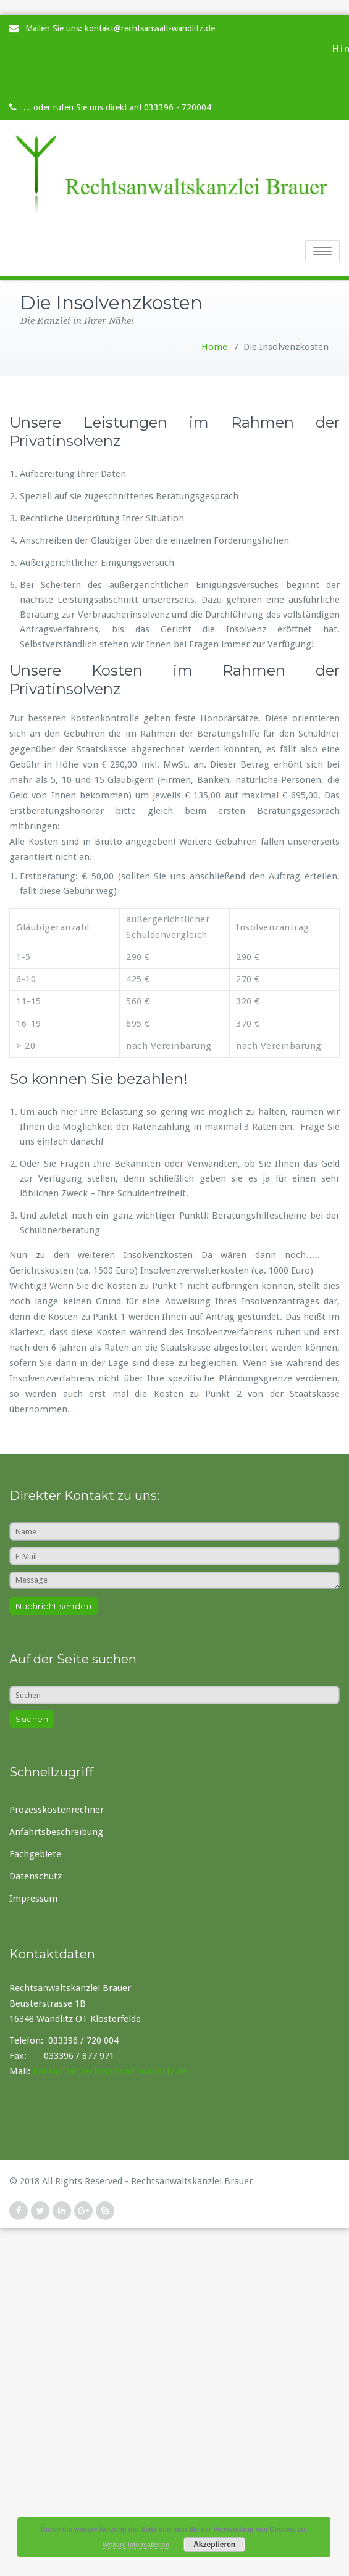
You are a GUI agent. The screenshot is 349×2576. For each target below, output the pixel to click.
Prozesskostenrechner (56, 1809)
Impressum (33, 1898)
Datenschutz (35, 1876)
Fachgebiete (35, 1854)
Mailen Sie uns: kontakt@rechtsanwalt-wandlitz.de (120, 28)
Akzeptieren (214, 2544)
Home (214, 346)
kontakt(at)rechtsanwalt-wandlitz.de (110, 2071)
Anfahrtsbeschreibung (56, 1831)
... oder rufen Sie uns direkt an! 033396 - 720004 (117, 107)
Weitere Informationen (136, 2544)
